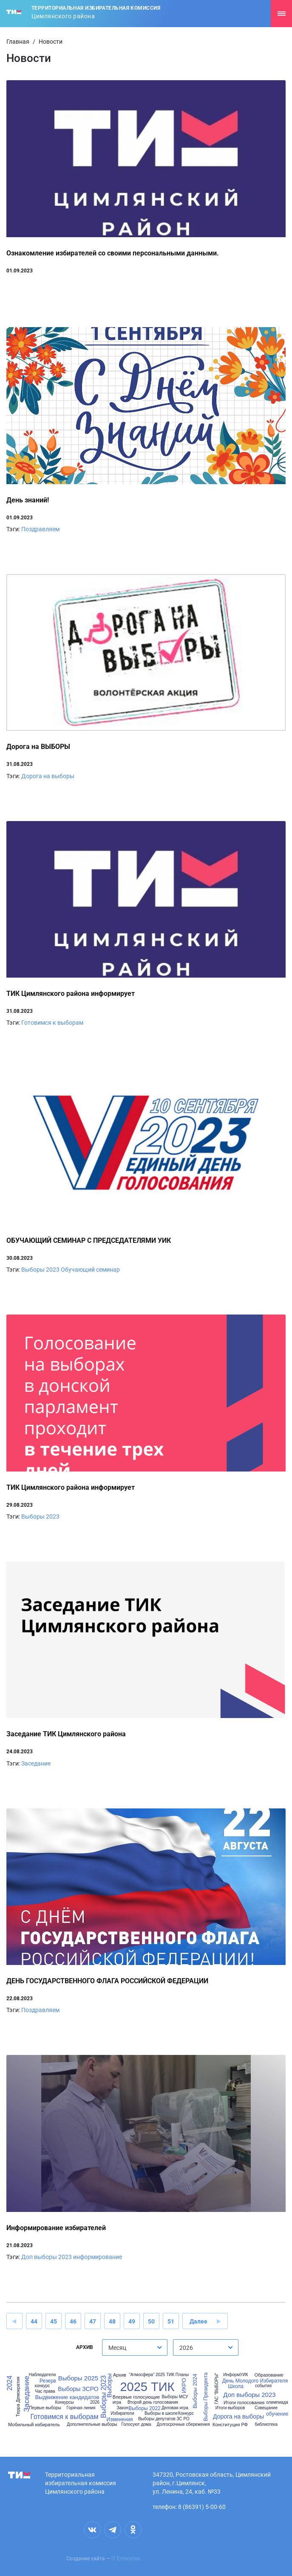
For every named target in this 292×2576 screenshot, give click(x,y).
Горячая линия (80, 2408)
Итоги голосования (244, 2402)
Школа (235, 2386)
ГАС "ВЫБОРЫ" (217, 2388)
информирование (97, 2257)
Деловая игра (175, 2408)
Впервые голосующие (136, 2397)
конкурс (42, 2386)
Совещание (266, 2408)
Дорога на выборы (47, 776)
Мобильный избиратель (34, 2424)
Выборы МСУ (175, 2397)
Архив (119, 2375)
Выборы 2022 (144, 2408)
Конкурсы (64, 2402)
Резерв (48, 2380)
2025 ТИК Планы (172, 2375)
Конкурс (186, 2413)
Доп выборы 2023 (46, 2257)
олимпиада (277, 2402)
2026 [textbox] (186, 2347)
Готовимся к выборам (52, 1022)
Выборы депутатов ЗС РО (164, 2419)
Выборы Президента (205, 2396)
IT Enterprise (125, 2559)
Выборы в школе (161, 2413)
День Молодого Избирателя (255, 2380)
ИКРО (184, 2385)
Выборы (109, 2386)
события (263, 2386)
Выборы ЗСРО (78, 2389)
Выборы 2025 (78, 2378)
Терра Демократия (18, 2397)
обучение (277, 2413)
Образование (268, 2375)
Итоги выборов (230, 2408)
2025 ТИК (147, 2387)
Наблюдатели (42, 2375)
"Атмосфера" (141, 2375)
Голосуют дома (136, 2424)
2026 (94, 2402)
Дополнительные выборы (92, 2424)
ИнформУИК (235, 2375)
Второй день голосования (153, 2402)
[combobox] (134, 2347)
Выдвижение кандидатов (67, 2397)
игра (117, 2402)
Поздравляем (40, 529)
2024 (9, 2383)
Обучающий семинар (90, 1269)
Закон (122, 2408)
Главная (17, 41)
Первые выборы (45, 2408)
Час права (45, 2391)
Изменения (119, 2419)
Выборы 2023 (40, 1269)
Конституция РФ (230, 2424)
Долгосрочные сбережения (183, 2424)
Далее (198, 2321)
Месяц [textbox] (117, 2347)
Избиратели (122, 2413)
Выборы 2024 (195, 2391)
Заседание (36, 1763)
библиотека (266, 2424)
